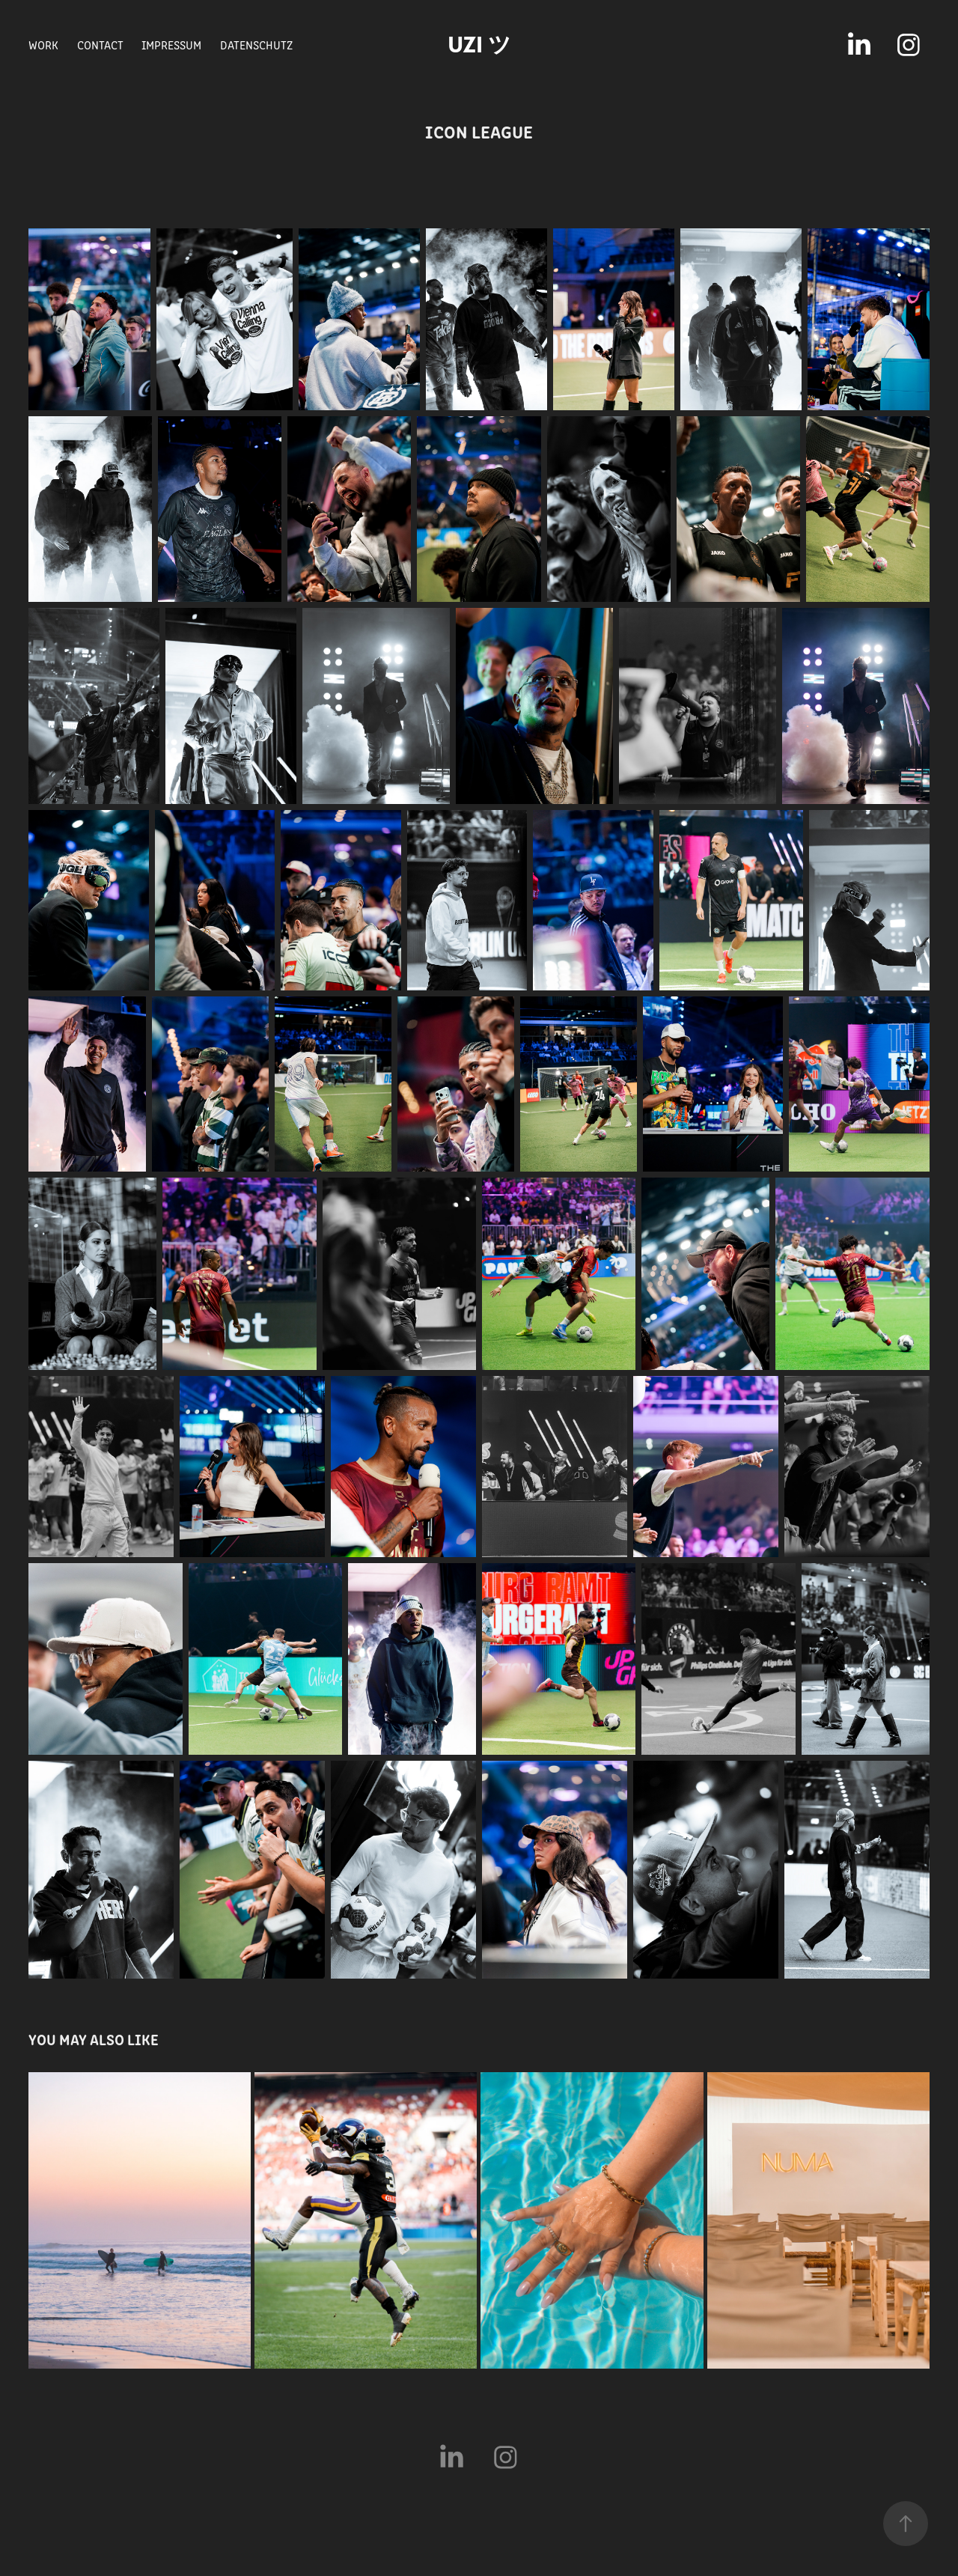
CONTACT (100, 44)
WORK (43, 44)
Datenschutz (256, 44)
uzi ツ (479, 44)
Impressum (171, 44)
